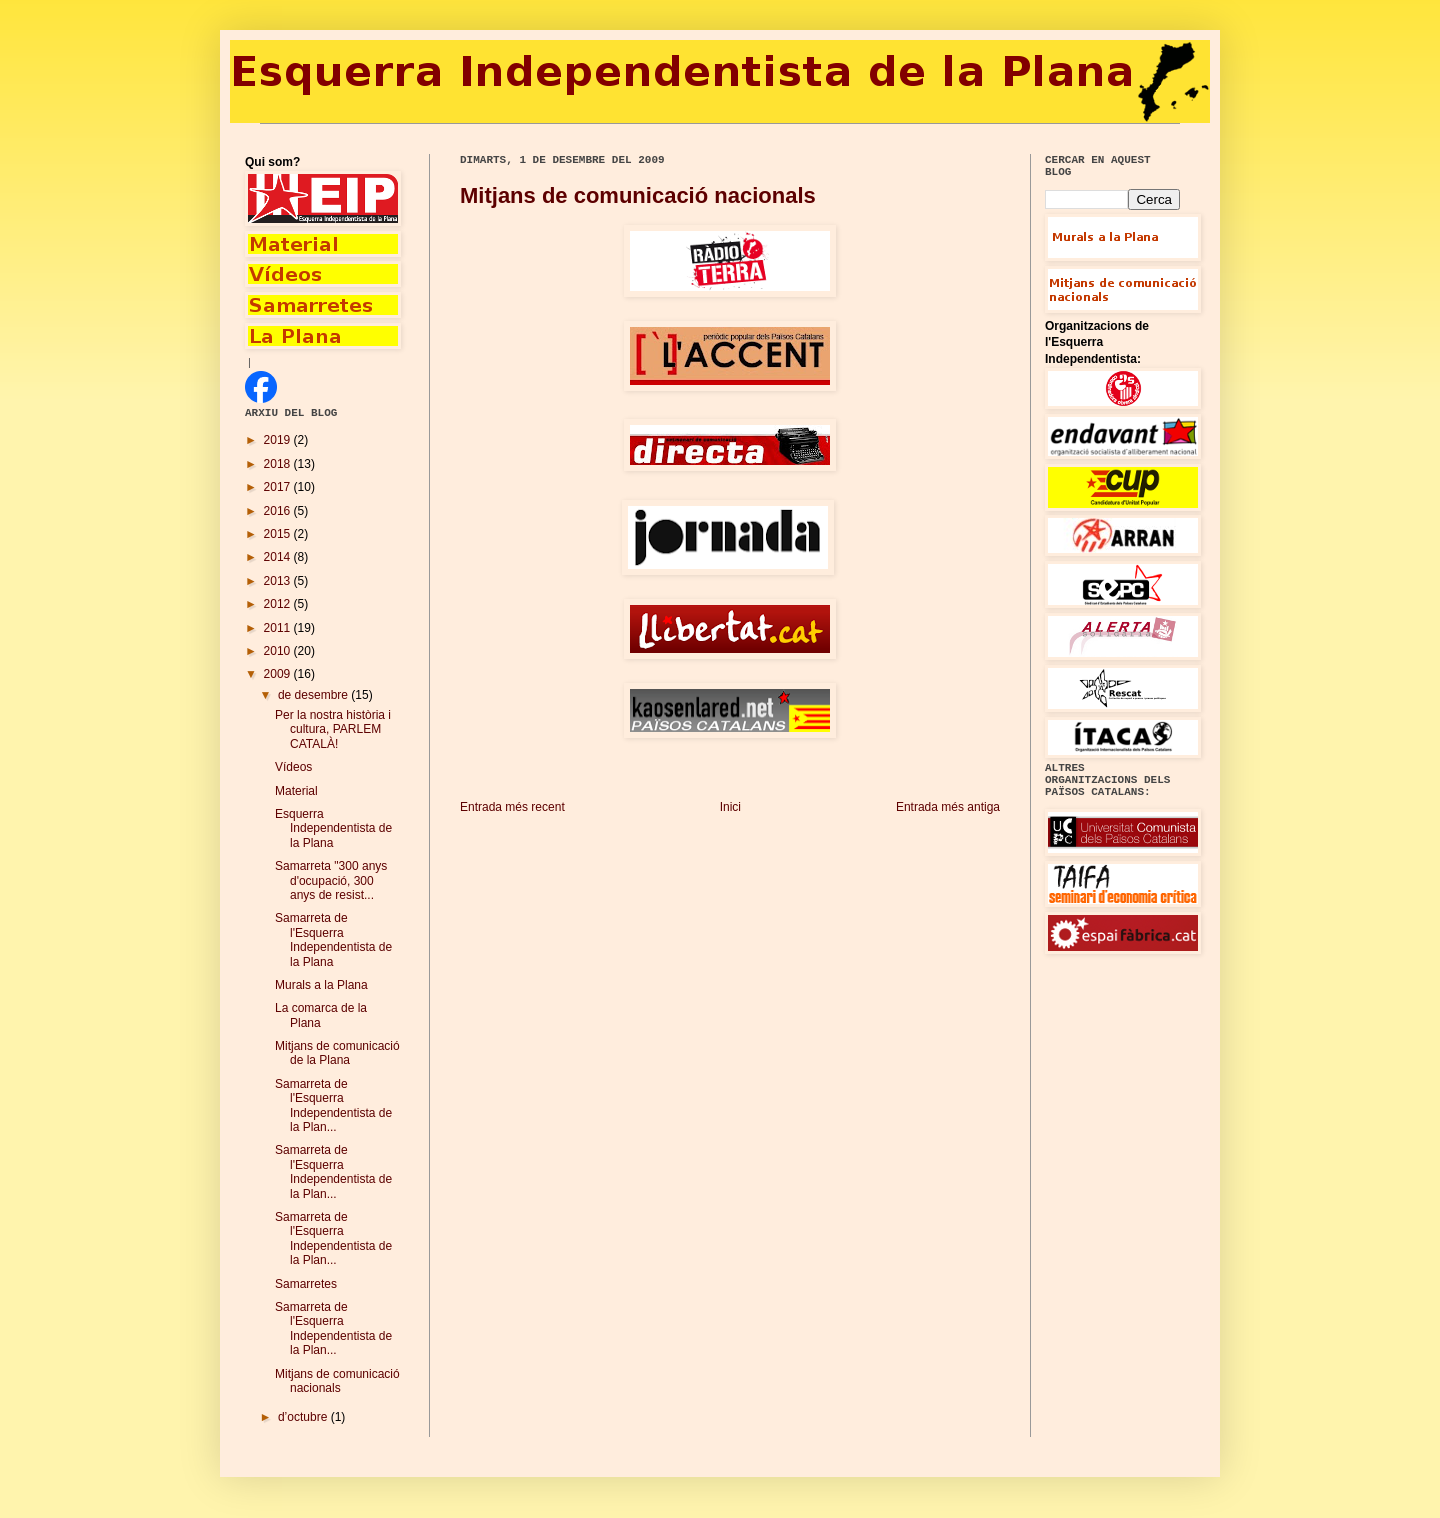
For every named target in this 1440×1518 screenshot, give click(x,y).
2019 (279, 440)
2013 (279, 581)
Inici (730, 807)
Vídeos (293, 767)
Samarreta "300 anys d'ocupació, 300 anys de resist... (331, 880)
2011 (279, 628)
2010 (279, 651)
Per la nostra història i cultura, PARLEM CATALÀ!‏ (333, 729)
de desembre (314, 695)
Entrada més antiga (948, 807)
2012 (279, 604)
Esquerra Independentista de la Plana (333, 828)
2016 (279, 511)
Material (296, 791)
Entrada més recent (512, 807)
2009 (279, 674)
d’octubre (304, 1417)
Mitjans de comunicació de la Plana (337, 1053)
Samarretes (306, 1284)
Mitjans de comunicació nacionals (638, 195)
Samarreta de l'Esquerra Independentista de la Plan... (333, 1105)
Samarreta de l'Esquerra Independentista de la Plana (333, 939)
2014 (279, 557)
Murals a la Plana (321, 985)
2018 (279, 464)
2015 (279, 534)
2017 (279, 487)
